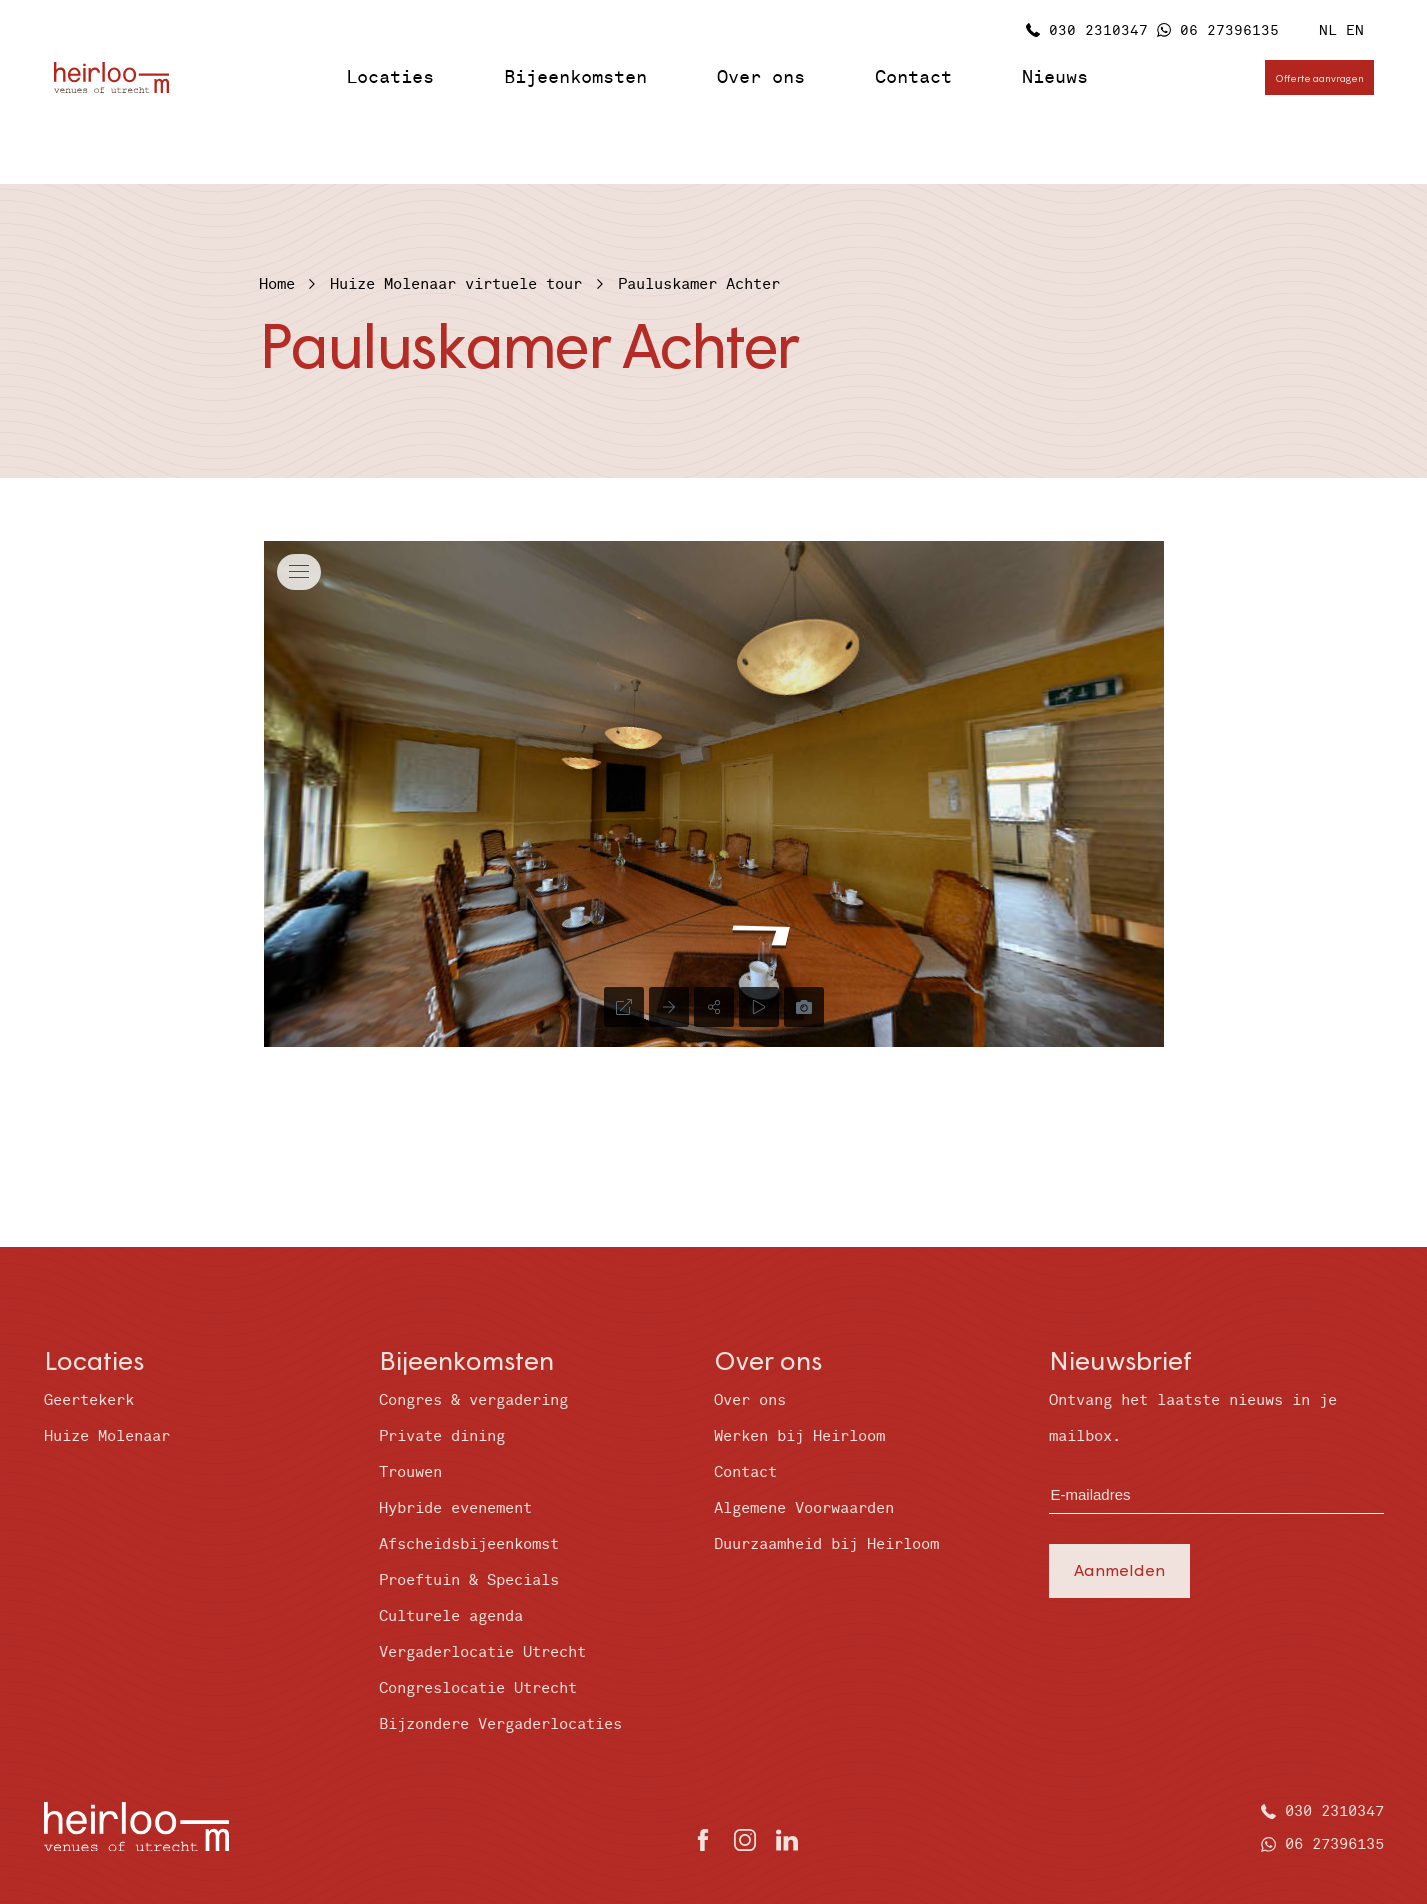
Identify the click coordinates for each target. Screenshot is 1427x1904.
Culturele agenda (451, 1616)
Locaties (390, 77)
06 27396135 (1229, 30)
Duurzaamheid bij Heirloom (826, 1544)
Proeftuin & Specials (469, 1580)
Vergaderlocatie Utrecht (482, 1652)
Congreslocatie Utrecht (478, 1688)
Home (277, 284)
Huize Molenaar (107, 1436)
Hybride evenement (455, 1508)
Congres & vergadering (473, 1400)
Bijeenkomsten (575, 77)
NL (1328, 30)
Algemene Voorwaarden (804, 1508)
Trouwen (410, 1472)
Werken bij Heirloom (799, 1436)
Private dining (442, 1436)
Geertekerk (89, 1400)
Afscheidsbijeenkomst (469, 1544)
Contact (913, 77)
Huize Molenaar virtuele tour (456, 284)
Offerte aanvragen (1319, 78)
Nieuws (1055, 77)
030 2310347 (1098, 30)
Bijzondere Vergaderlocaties (500, 1724)
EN (1355, 30)
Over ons (761, 77)
